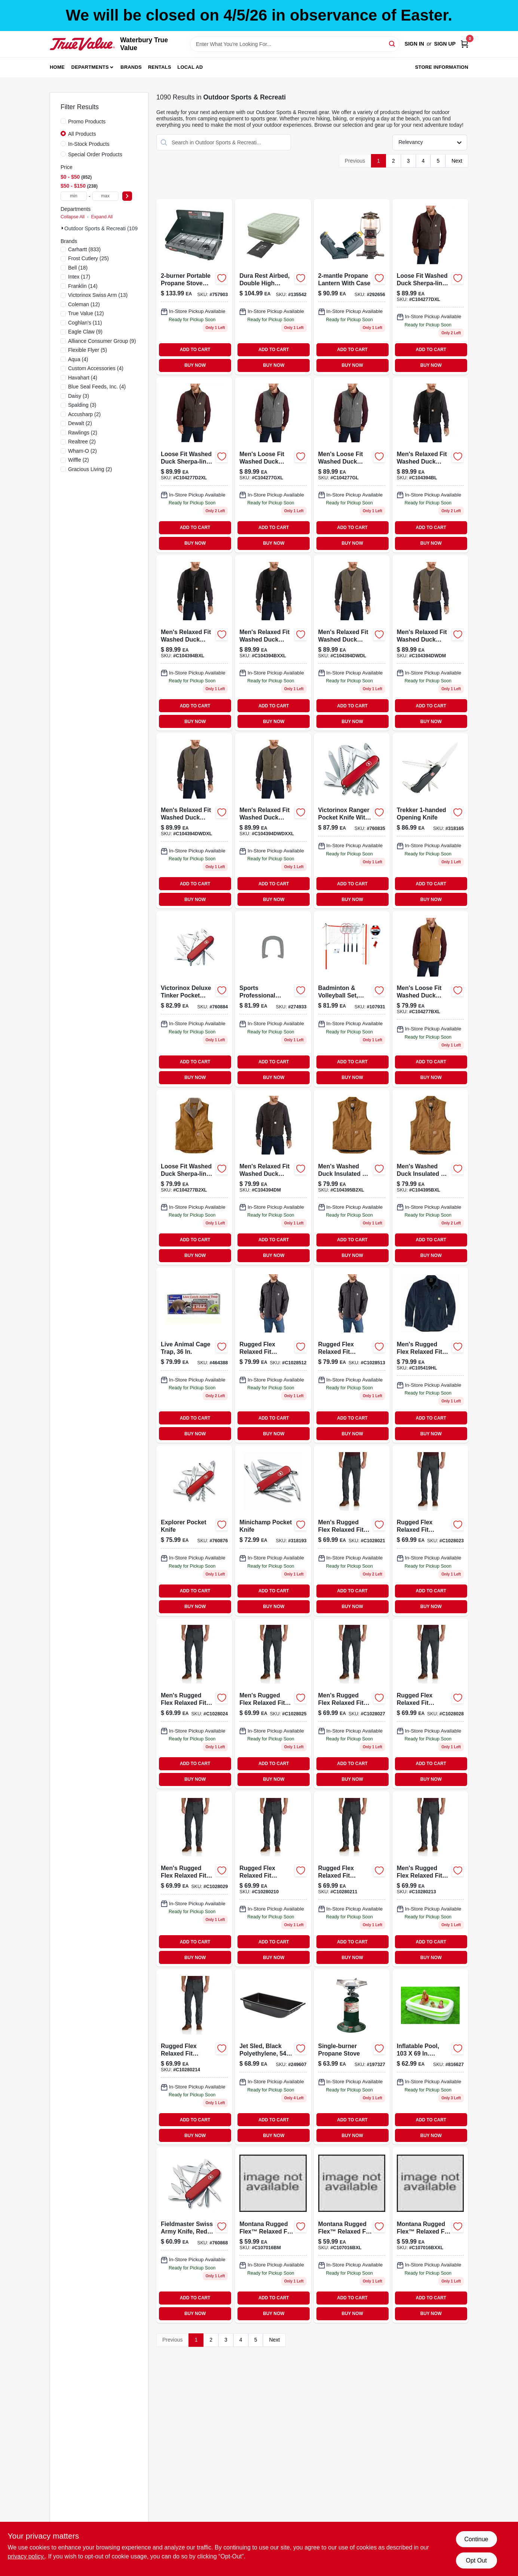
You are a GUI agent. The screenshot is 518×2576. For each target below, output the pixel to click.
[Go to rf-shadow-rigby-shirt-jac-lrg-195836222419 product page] (273, 1355)
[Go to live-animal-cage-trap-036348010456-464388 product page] (194, 1355)
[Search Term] (294, 44)
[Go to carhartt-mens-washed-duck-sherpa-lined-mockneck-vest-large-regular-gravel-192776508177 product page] (352, 465)
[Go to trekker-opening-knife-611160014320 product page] (430, 821)
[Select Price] (127, 196)
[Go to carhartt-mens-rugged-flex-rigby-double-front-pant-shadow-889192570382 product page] (352, 1530)
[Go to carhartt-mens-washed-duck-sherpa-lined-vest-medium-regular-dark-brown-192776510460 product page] (273, 1177)
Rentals (159, 67)
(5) (87, 350)
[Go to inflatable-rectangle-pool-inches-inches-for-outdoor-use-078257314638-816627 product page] (430, 2057)
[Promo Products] (63, 121)
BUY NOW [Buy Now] (195, 365)
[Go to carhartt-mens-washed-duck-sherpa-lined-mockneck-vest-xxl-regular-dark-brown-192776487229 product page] (194, 465)
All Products (82, 134)
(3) (78, 396)
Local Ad (190, 67)
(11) (85, 323)
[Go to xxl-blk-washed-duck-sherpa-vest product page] (273, 643)
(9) (85, 332)
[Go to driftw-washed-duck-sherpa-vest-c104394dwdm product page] (430, 643)
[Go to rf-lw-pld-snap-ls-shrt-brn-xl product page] (352, 2235)
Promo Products (86, 121)
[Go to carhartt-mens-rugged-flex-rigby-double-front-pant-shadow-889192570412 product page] (194, 1704)
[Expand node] (62, 228)
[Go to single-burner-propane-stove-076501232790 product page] (352, 2057)
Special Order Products (95, 154)
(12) (84, 304)
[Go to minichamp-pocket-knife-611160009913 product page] (273, 1530)
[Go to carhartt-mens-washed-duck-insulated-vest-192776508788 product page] (352, 1177)
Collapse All (73, 216)
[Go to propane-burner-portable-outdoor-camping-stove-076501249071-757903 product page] (194, 286)
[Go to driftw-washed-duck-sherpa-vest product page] (352, 643)
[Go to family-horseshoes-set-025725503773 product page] (273, 998)
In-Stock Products (89, 144)
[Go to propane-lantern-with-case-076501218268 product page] (352, 286)
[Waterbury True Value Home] (82, 43)
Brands (131, 67)
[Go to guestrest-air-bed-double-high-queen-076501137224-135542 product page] (273, 286)
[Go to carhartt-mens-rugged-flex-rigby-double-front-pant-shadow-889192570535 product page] (194, 2057)
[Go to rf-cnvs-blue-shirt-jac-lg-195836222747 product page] (430, 1355)
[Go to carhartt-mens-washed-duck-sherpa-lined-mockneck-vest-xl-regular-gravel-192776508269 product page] (273, 465)
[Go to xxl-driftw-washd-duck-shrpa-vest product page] (273, 821)
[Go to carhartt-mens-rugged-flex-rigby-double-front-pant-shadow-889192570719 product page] (273, 1704)
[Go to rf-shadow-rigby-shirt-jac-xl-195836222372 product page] (352, 1355)
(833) (84, 249)
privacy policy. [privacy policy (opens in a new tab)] (26, 2556)
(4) (78, 359)
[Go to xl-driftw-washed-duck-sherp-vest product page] (194, 821)
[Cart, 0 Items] (464, 44)
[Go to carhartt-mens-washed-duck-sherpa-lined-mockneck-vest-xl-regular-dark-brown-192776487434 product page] (430, 286)
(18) (78, 268)
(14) (83, 286)
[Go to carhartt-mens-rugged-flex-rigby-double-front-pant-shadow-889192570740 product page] (352, 1704)
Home (57, 67)
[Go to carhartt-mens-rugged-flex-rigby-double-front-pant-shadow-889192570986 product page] (430, 1530)
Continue (476, 2539)
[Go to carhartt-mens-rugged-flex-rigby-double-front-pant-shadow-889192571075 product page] (352, 1879)
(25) (88, 258)
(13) (98, 295)
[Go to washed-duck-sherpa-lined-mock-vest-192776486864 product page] (194, 1177)
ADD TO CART (195, 349)
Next (456, 161)
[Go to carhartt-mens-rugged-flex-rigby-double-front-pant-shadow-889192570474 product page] (194, 1879)
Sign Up (445, 44)
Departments (90, 67)
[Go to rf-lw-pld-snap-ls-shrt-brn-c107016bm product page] (273, 2235)
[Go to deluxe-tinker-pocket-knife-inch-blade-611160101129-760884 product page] (194, 998)
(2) (84, 414)
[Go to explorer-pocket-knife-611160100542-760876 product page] (194, 1530)
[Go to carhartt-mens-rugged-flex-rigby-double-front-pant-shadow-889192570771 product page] (273, 1879)
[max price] (105, 196)
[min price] (74, 196)
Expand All (102, 216)
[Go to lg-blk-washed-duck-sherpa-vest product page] (430, 465)
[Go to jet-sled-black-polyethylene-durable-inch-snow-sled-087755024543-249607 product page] (273, 2057)
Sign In (414, 44)
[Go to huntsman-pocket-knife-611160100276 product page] (194, 2235)
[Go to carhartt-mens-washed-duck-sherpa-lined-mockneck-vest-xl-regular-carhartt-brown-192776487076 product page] (430, 998)
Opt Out (476, 2560)
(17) (79, 277)
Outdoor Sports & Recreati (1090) (103, 228)
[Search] (392, 43)
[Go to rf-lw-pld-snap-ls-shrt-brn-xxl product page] (430, 2235)
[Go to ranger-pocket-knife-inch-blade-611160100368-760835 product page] (352, 821)
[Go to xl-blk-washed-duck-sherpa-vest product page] (194, 643)
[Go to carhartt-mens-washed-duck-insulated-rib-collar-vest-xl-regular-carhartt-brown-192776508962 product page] (430, 1177)
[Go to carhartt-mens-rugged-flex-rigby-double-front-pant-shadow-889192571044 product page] (430, 1704)
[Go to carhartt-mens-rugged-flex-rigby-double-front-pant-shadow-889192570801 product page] (430, 1879)
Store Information (441, 67)
